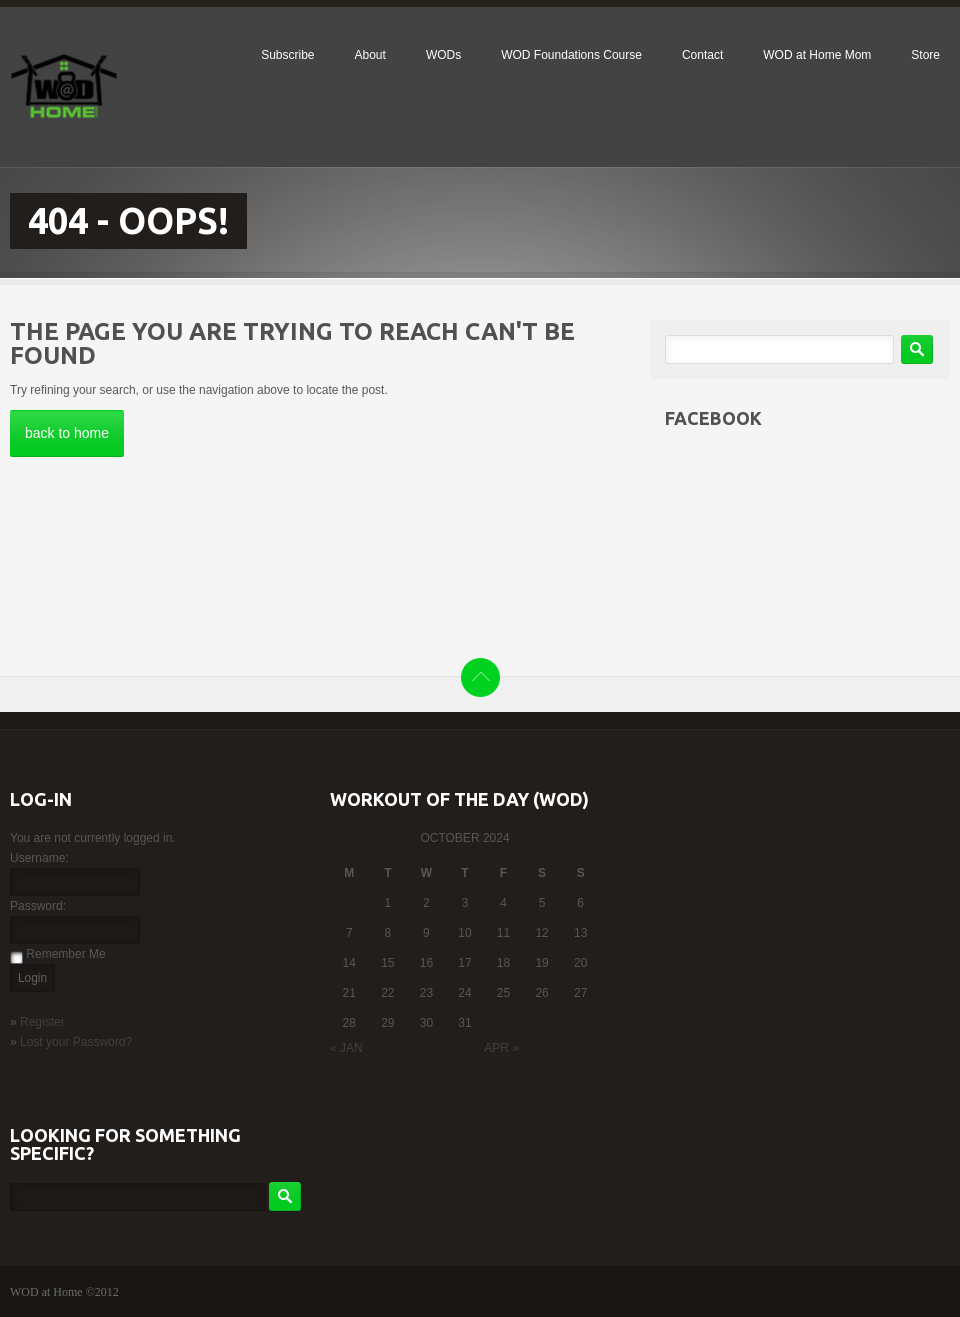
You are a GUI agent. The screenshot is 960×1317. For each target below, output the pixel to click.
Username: (39, 858)
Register (42, 1022)
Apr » (501, 1048)
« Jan (346, 1048)
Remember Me (65, 954)
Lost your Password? (76, 1042)
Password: (38, 906)
